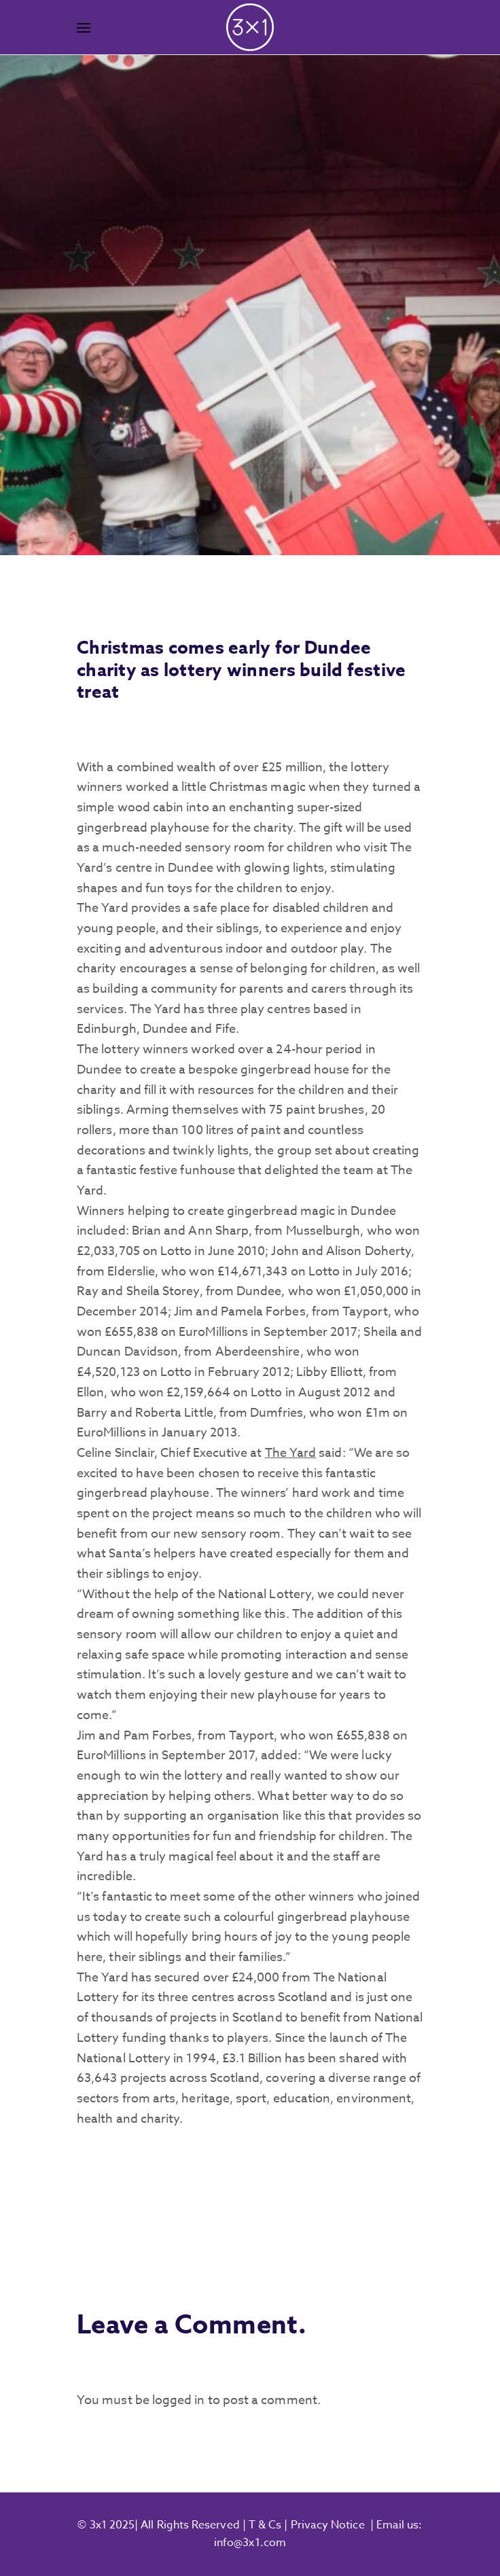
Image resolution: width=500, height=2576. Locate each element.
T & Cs (264, 2525)
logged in (178, 2400)
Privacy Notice (328, 2525)
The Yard (291, 1453)
